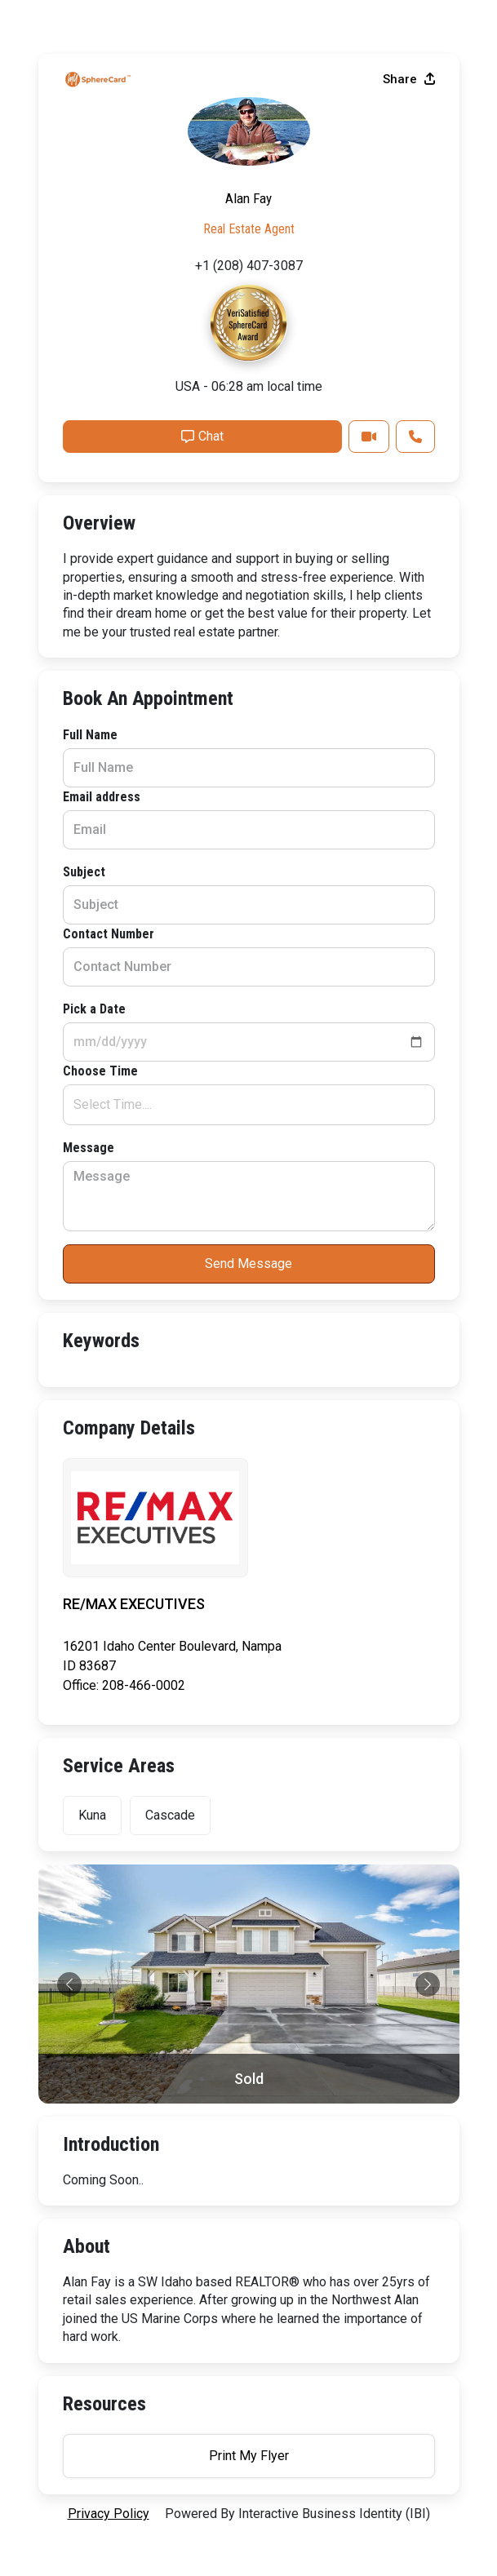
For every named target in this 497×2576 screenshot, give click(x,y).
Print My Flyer (249, 2455)
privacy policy (108, 2513)
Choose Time (100, 1071)
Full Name (90, 735)
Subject (84, 872)
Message (88, 1147)
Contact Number (108, 934)
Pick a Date (94, 1009)
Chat (202, 436)
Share (409, 79)
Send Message (248, 1263)
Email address (101, 797)
